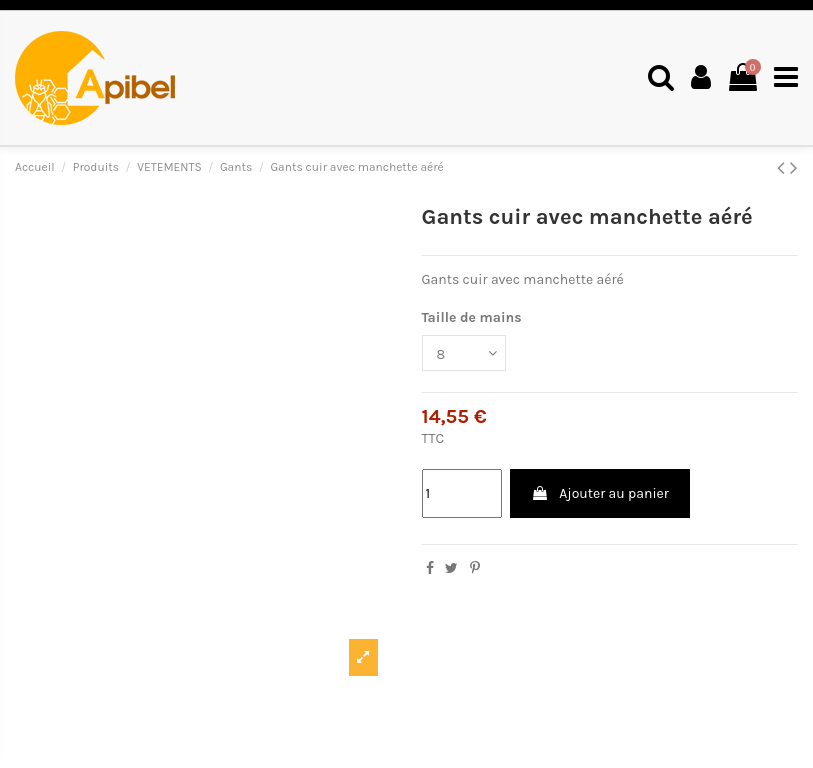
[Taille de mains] (464, 353)
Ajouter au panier (600, 493)
